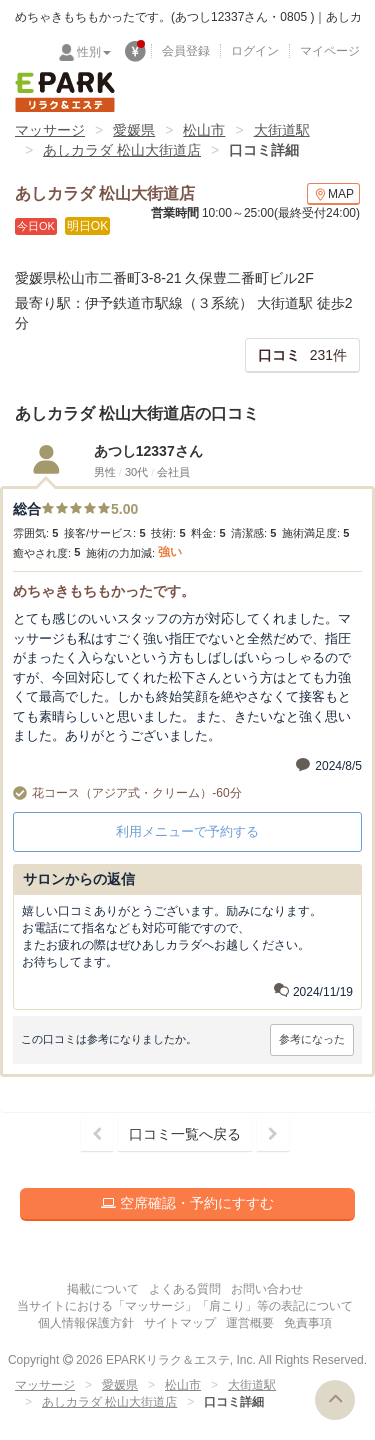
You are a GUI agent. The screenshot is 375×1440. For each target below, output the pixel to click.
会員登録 (186, 51)
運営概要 (250, 1323)
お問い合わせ (267, 1289)
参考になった (312, 1039)
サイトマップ (180, 1323)
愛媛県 (134, 130)
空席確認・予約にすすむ (187, 1203)
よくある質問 (185, 1289)
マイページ (330, 51)
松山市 (204, 130)
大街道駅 (282, 130)
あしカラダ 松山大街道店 (122, 150)
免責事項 (308, 1323)
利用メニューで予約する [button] (187, 831)
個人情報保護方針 (86, 1323)
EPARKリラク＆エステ (65, 92)
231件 (302, 355)
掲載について (103, 1289)
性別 (94, 52)
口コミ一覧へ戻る (185, 1134)
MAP (333, 194)
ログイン (255, 51)
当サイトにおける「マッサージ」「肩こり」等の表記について (185, 1306)
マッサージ (50, 130)
